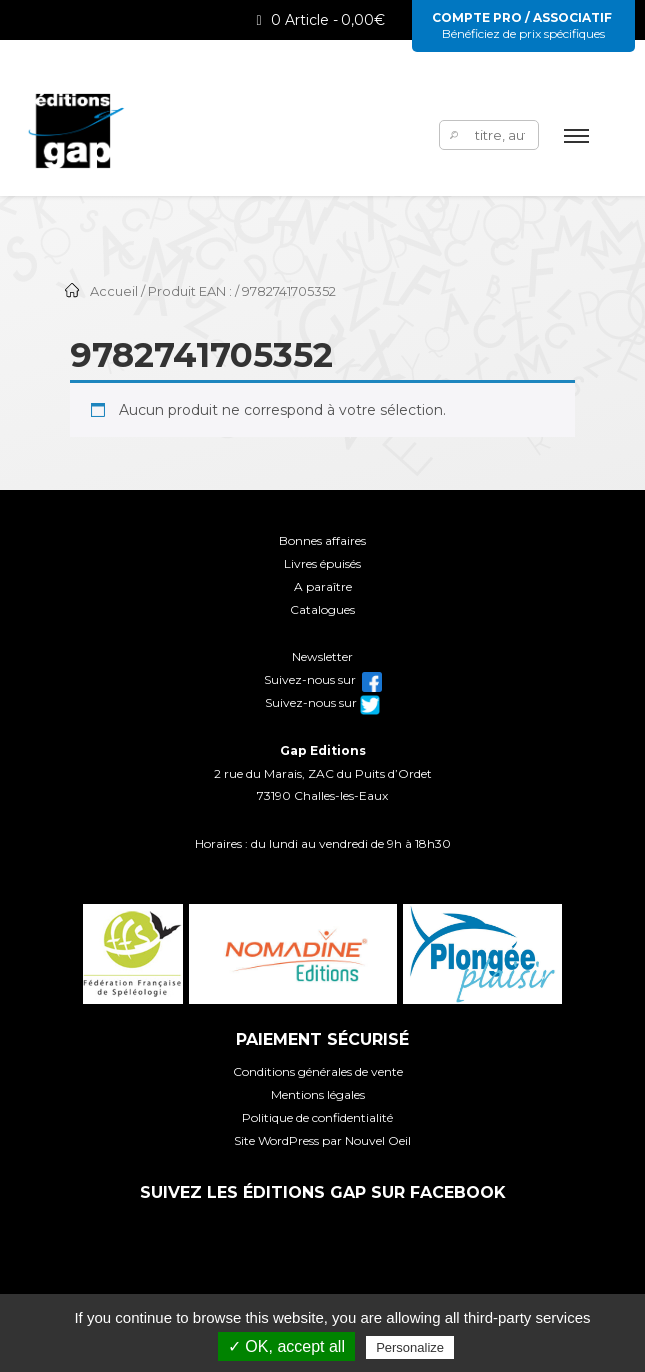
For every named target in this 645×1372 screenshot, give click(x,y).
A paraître (323, 586)
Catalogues (322, 609)
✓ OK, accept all (286, 1346)
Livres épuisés (322, 563)
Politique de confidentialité (317, 1117)
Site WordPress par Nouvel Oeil (322, 1140)
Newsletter (322, 656)
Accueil (114, 291)
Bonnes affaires (322, 540)
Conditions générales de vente (318, 1071)
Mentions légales (318, 1094)
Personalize (410, 1347)
